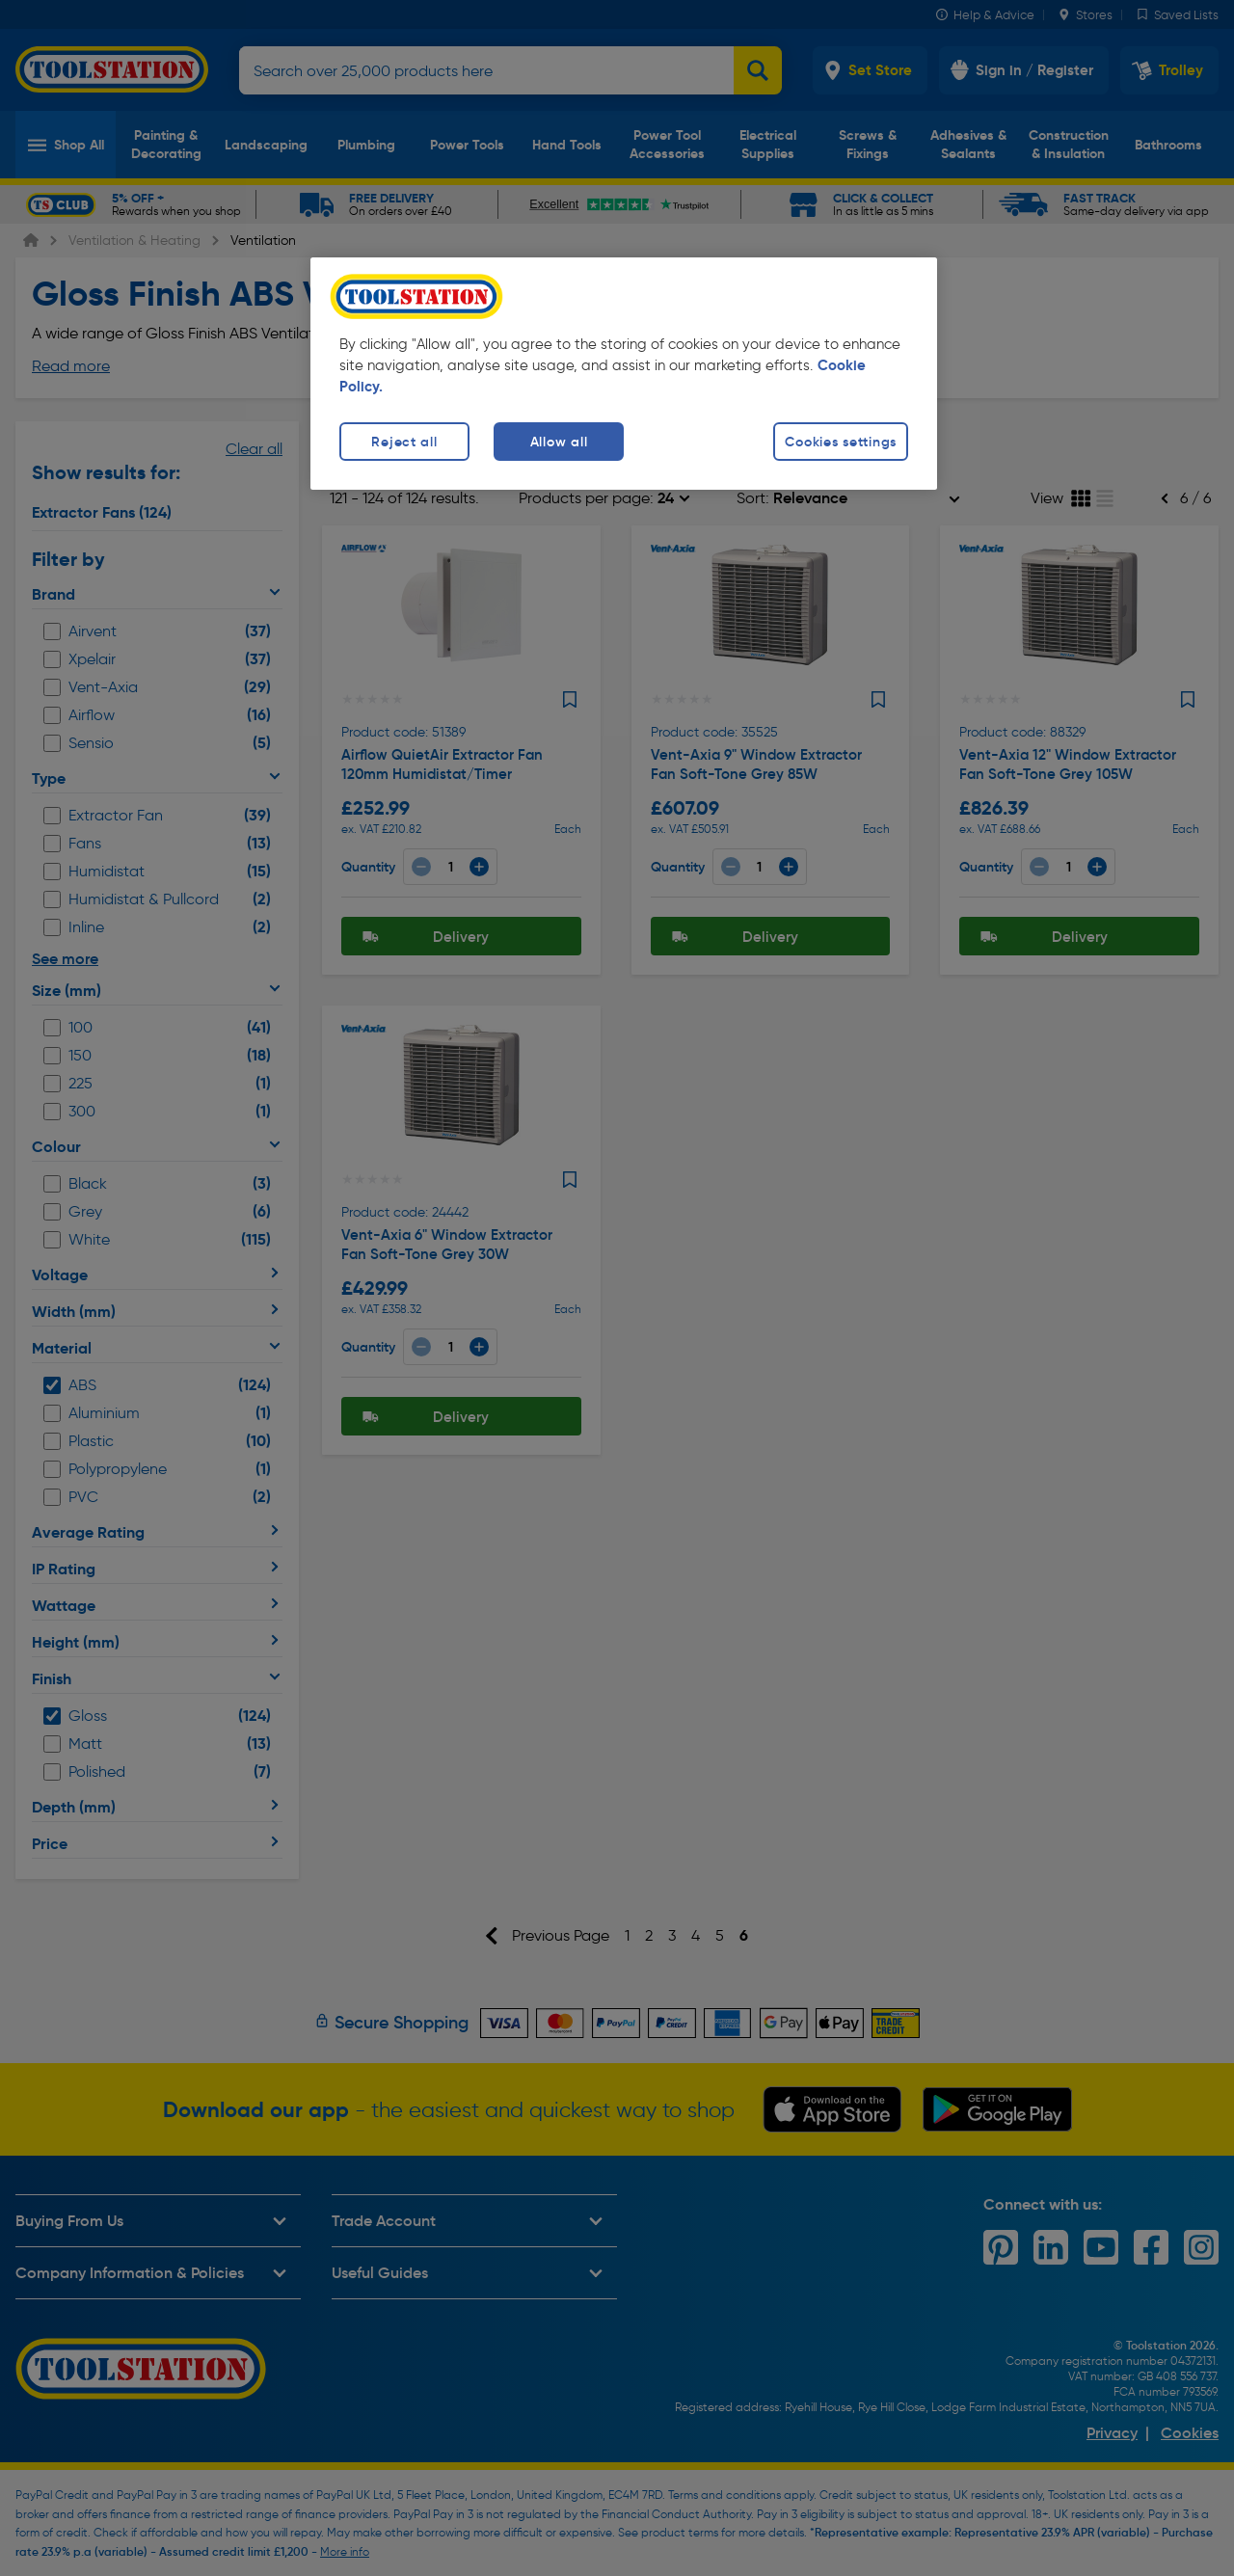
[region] (623, 373)
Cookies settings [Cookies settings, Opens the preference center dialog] (841, 441)
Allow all (558, 441)
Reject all (404, 441)
